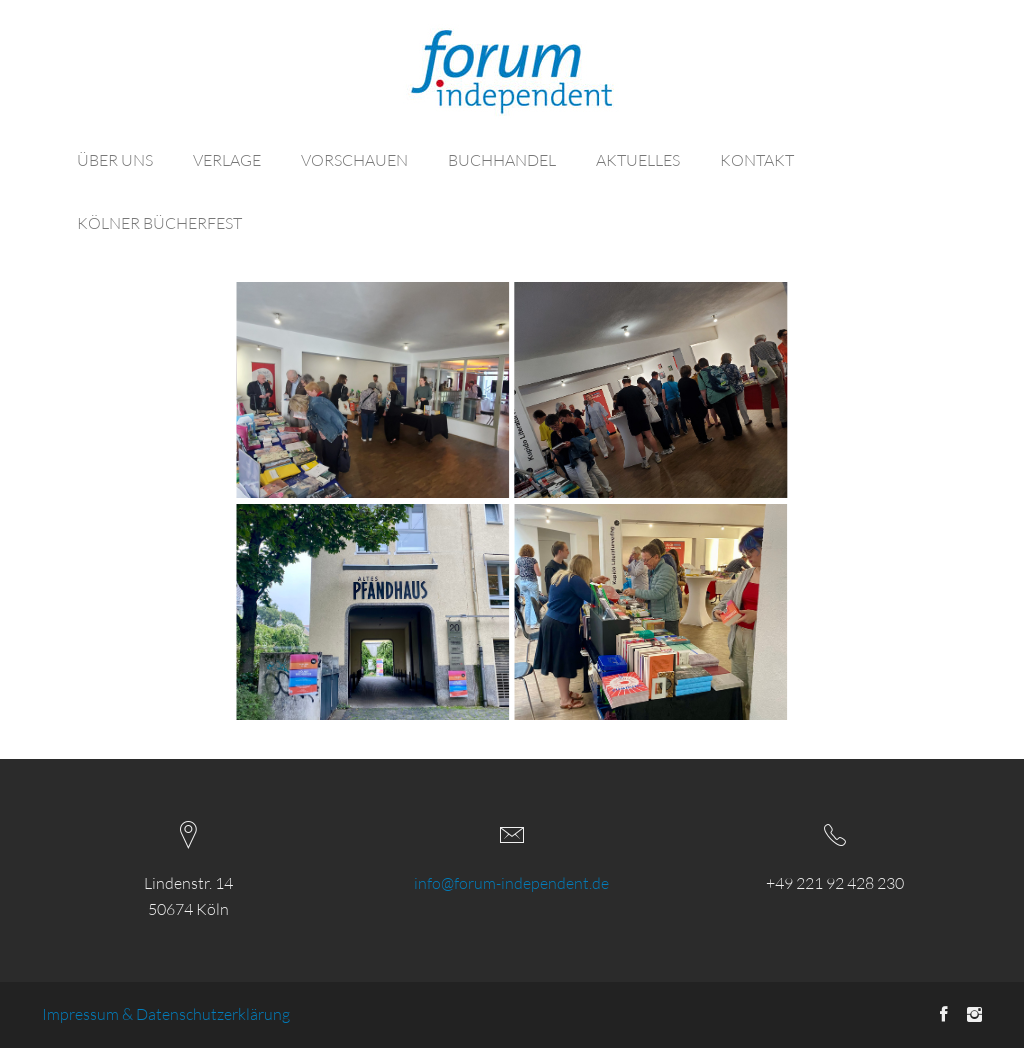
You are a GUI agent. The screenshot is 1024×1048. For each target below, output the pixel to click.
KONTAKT (757, 160)
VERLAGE (227, 160)
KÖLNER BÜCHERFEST (159, 223)
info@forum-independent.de (511, 883)
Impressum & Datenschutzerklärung (166, 1014)
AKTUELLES (638, 160)
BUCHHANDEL (502, 160)
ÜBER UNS (115, 160)
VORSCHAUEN (354, 160)
